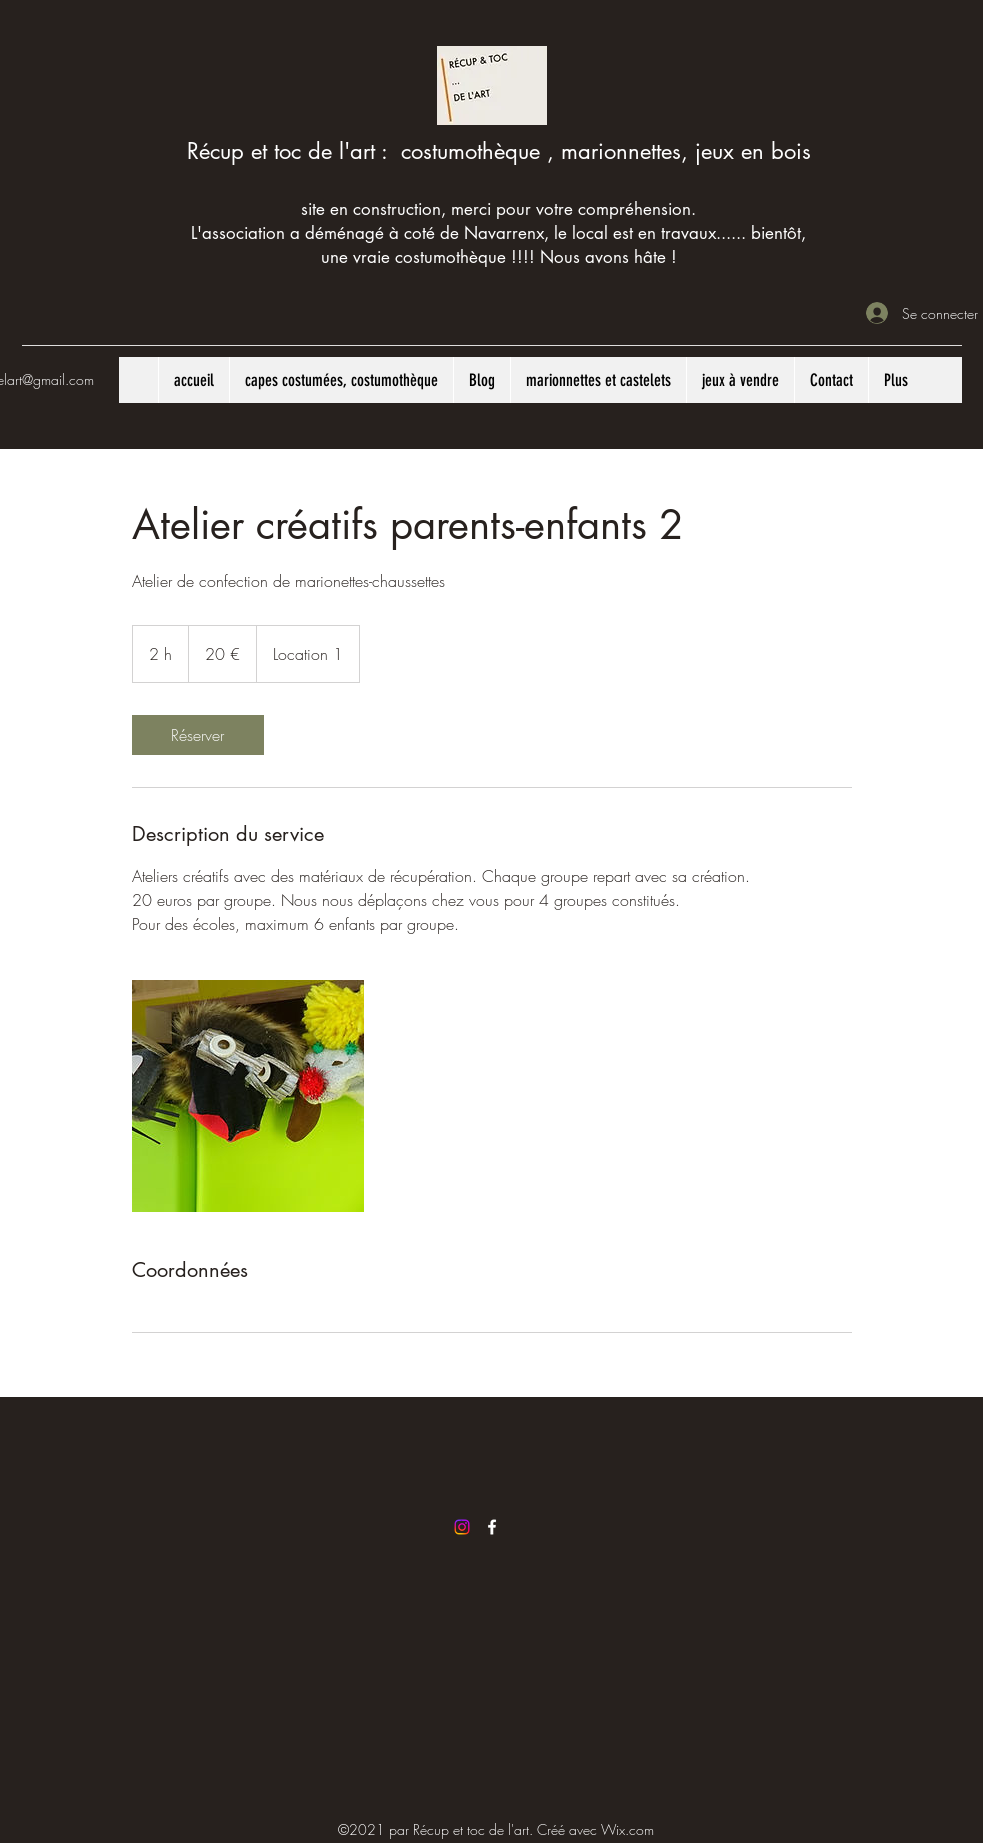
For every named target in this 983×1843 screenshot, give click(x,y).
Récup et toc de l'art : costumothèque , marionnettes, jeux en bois (499, 151)
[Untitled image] (248, 1096)
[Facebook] (492, 1527)
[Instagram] (462, 1527)
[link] (198, 735)
